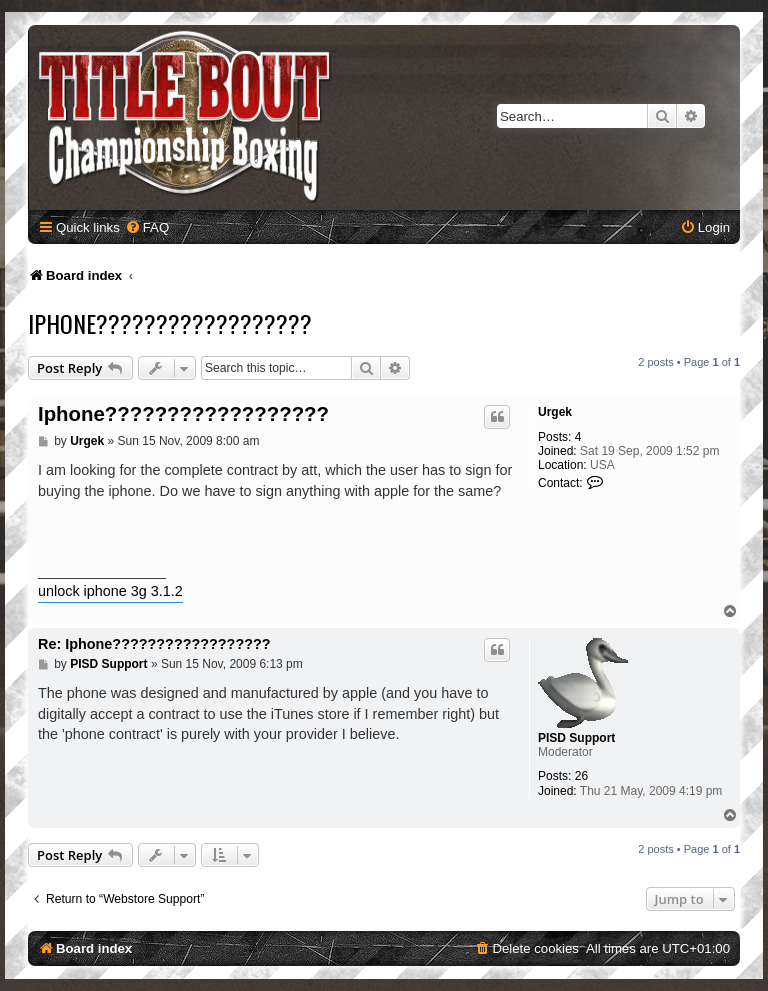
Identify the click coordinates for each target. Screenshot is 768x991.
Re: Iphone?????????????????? (154, 644)
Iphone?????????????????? (170, 323)
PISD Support (576, 738)
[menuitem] (147, 227)
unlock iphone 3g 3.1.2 (110, 591)
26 (581, 776)
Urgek (555, 412)
